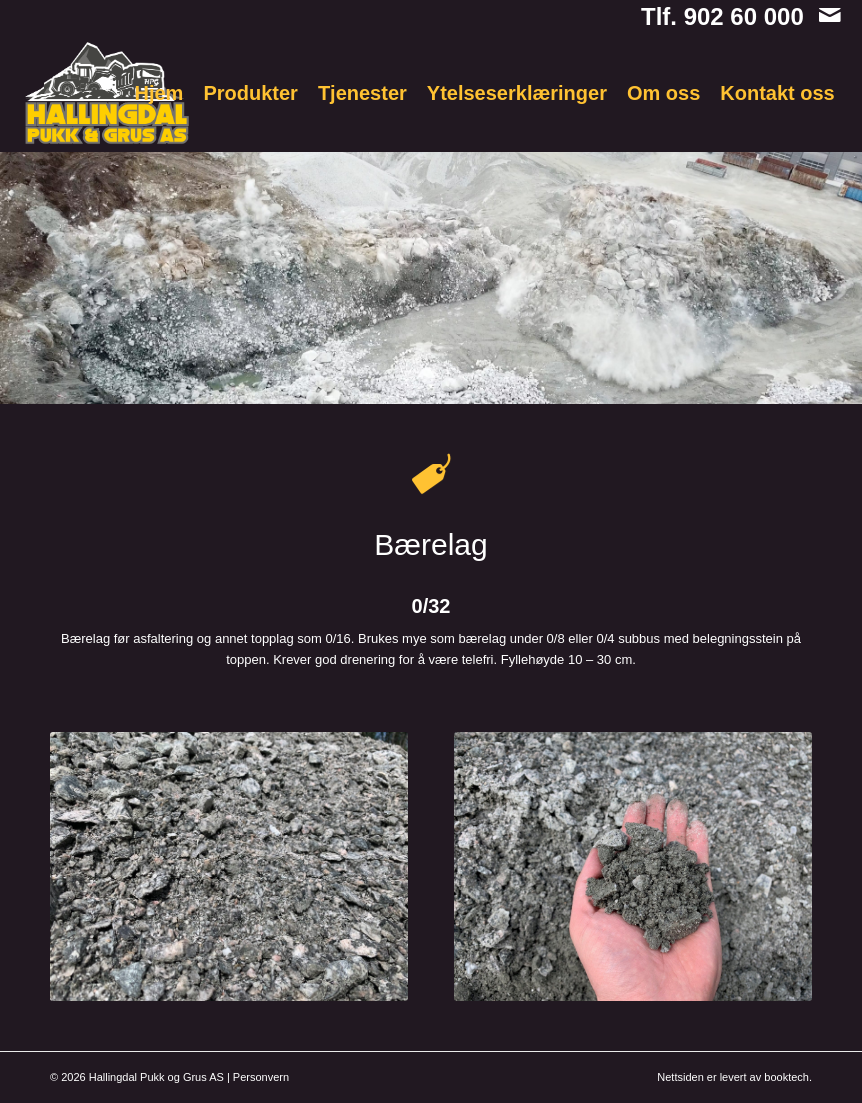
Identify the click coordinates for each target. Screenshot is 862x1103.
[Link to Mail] (830, 15)
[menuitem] (159, 93)
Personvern (261, 1077)
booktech (786, 1077)
